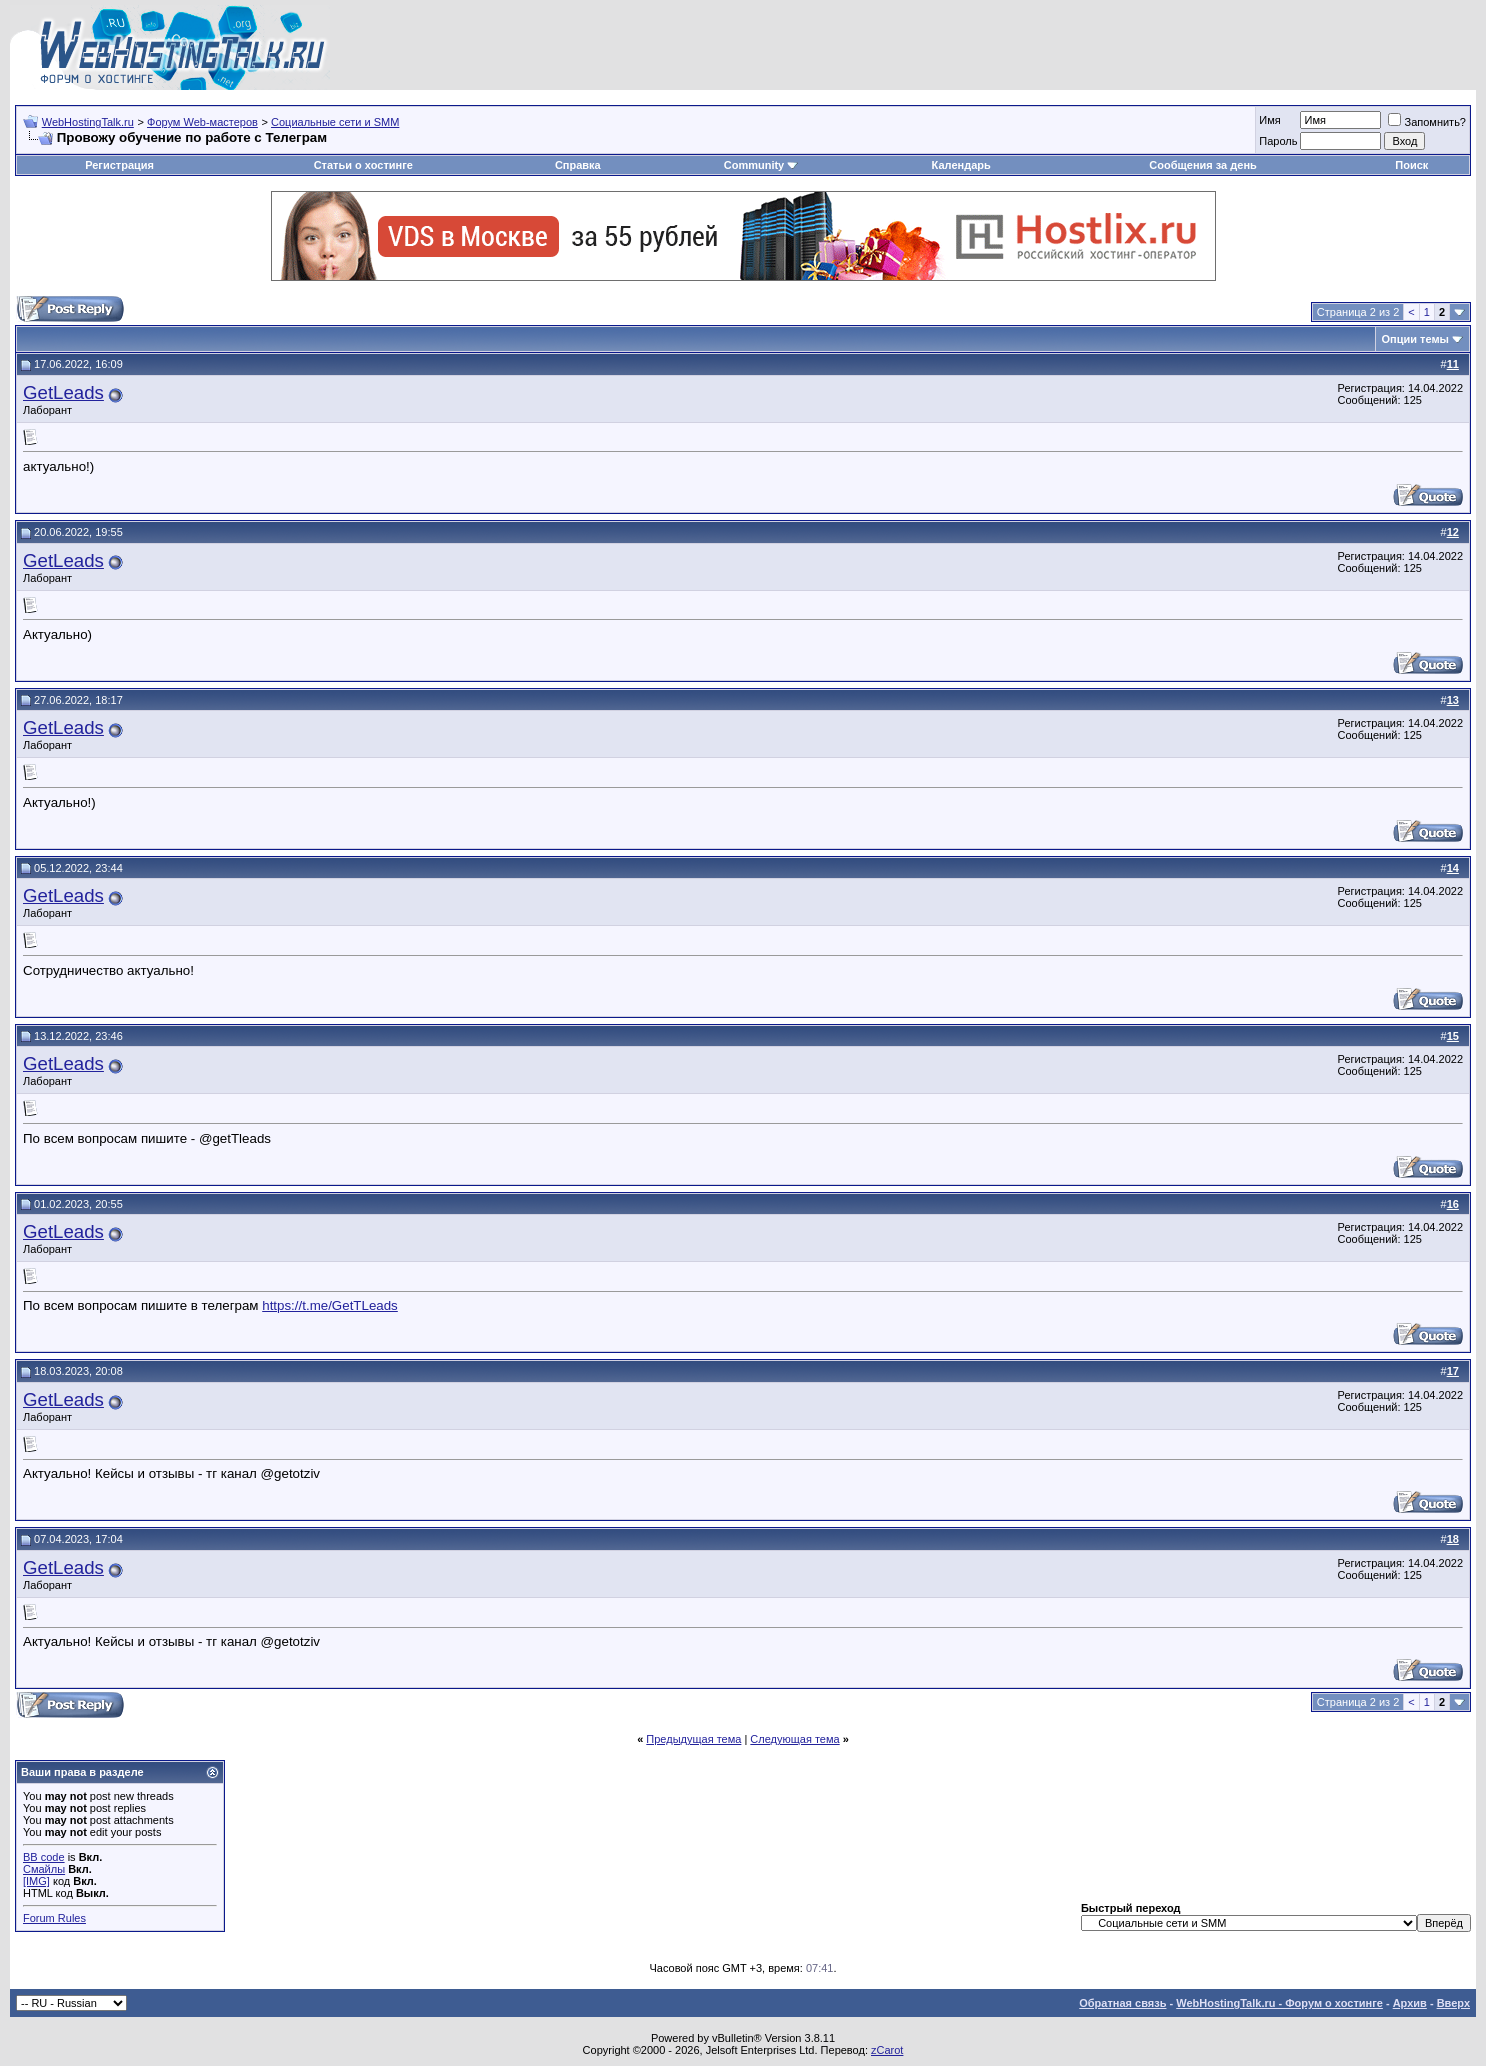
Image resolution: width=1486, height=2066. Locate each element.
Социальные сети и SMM (335, 122)
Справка (578, 165)
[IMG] (36, 1881)
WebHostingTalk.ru (88, 122)
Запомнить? (1427, 122)
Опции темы (1415, 339)
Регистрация (119, 165)
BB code (44, 1857)
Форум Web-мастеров (202, 122)
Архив (1410, 2003)
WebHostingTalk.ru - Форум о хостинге (1279, 2003)
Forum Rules (54, 1918)
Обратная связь (1122, 2003)
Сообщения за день (1202, 165)
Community (761, 165)
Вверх (1453, 2003)
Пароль (1278, 141)
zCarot (887, 2050)
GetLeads (63, 392)
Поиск (1411, 165)
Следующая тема (794, 1739)
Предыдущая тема (693, 1739)
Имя (1269, 120)
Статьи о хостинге (363, 165)
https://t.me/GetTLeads (330, 1305)
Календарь (961, 165)
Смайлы (44, 1869)
